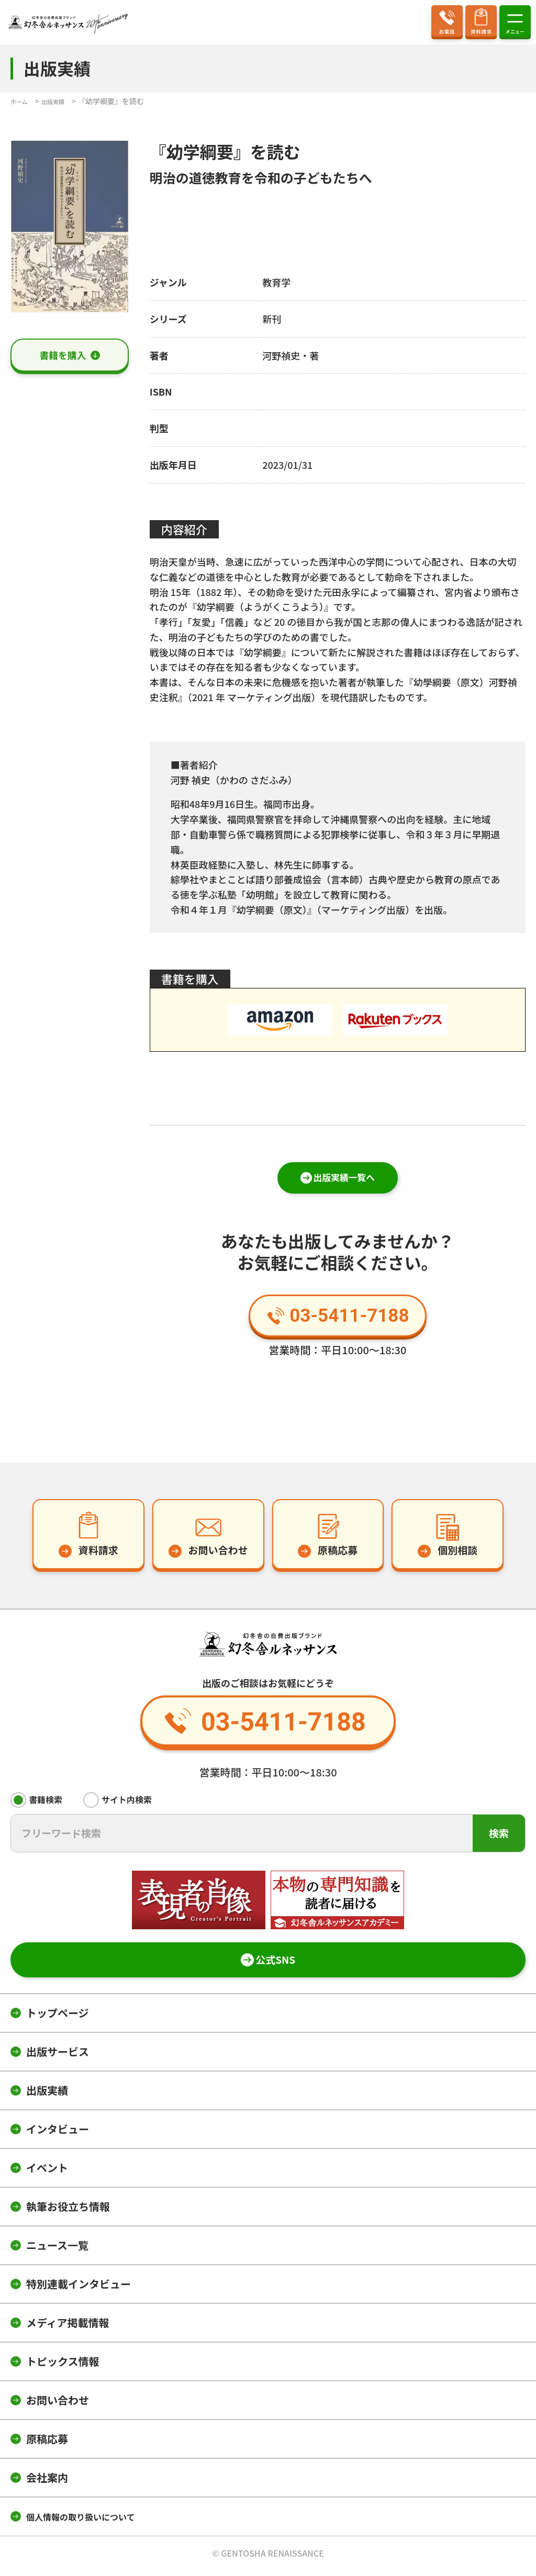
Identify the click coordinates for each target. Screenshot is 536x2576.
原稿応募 (47, 2443)
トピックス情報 (62, 2366)
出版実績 (47, 2095)
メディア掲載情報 (67, 2327)
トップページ (57, 2018)
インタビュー (57, 2134)
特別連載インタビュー (78, 2289)
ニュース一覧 (57, 2250)
